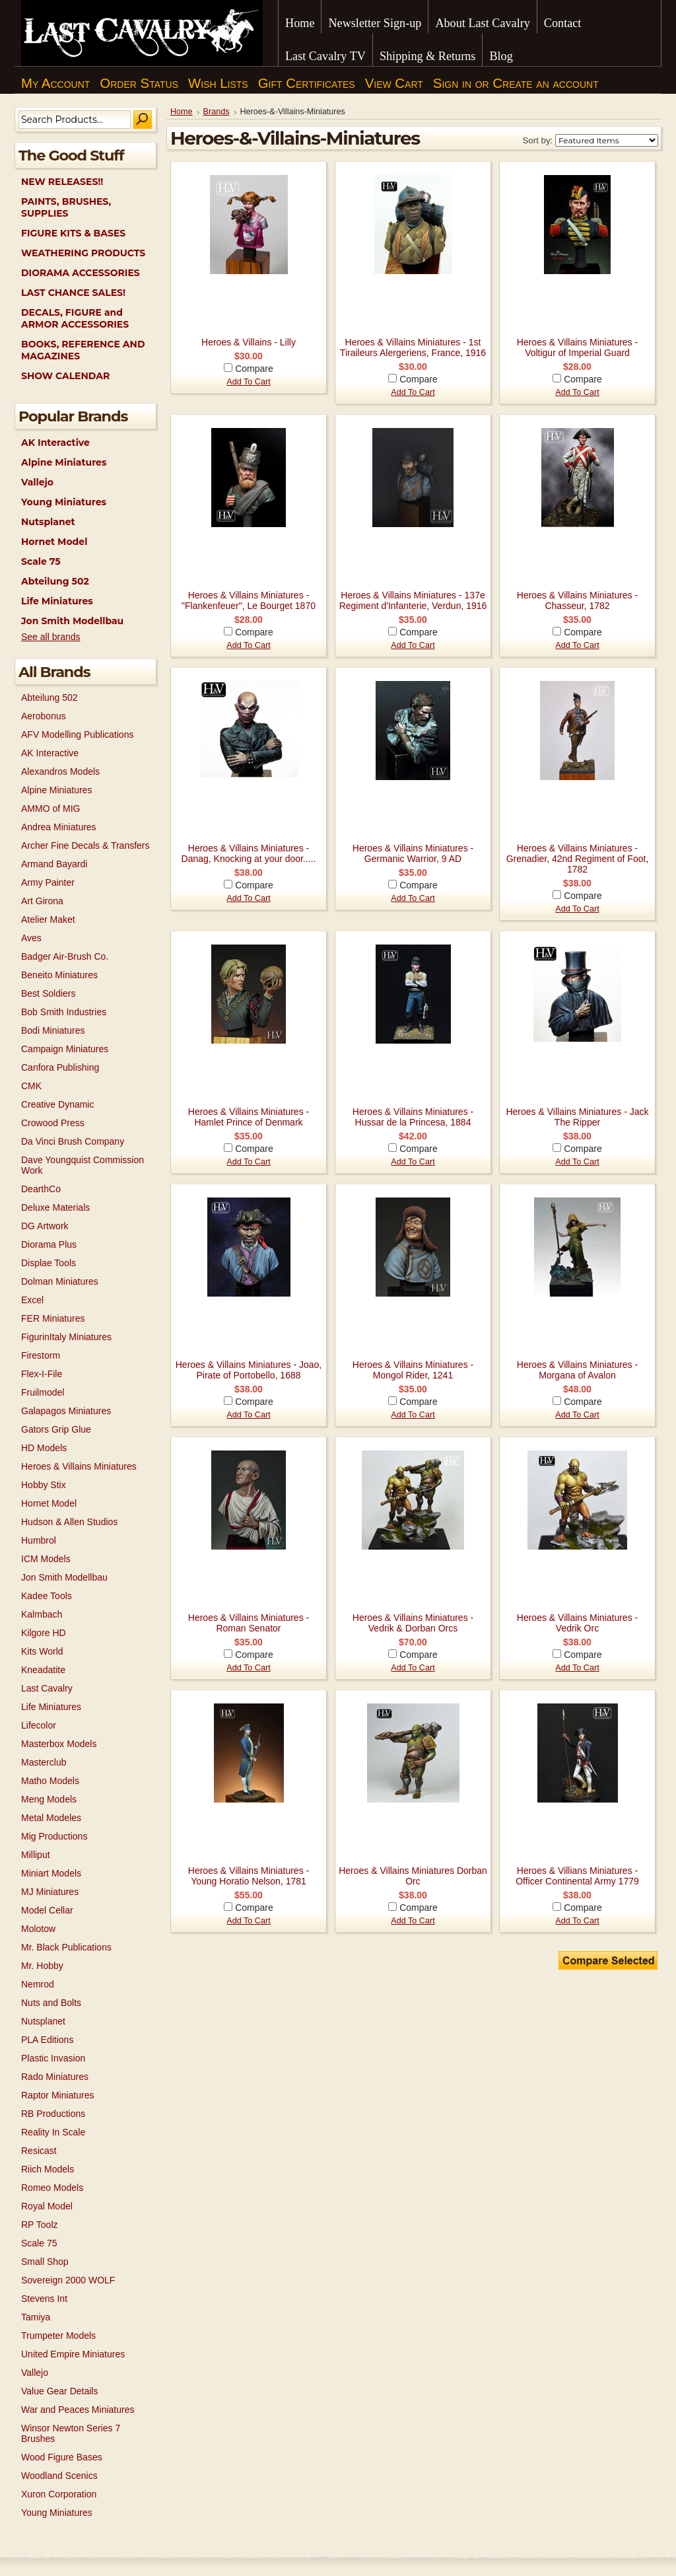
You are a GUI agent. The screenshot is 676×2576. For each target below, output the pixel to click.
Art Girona (42, 901)
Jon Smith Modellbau (72, 621)
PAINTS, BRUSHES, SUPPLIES (66, 207)
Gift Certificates (306, 83)
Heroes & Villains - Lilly (248, 342)
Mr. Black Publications (66, 1947)
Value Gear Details (59, 2391)
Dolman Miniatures (59, 1281)
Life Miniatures (57, 601)
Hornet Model (54, 542)
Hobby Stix (43, 1485)
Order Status (139, 83)
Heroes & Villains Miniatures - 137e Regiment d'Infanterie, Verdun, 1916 (413, 600)
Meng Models (49, 1799)
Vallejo (37, 482)
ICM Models (46, 1559)
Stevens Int (44, 2298)
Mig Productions (54, 1836)
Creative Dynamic (57, 1104)
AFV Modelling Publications (77, 734)
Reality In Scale (53, 2132)
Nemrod (37, 1984)
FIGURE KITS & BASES (73, 233)
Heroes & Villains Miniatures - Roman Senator (248, 1622)
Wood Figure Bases (61, 2457)
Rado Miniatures (54, 2076)
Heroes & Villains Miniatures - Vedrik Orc (577, 1622)
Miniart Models (51, 1873)
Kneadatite (43, 1669)
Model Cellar (47, 1910)
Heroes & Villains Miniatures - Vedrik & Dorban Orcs (413, 1622)
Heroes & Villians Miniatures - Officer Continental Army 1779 (577, 1875)
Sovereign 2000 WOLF (68, 2280)
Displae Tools (48, 1263)
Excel (32, 1300)
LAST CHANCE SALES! (73, 293)
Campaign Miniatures (64, 1049)
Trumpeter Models (58, 2335)
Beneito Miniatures (59, 975)
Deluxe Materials (55, 1207)
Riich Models (47, 2169)
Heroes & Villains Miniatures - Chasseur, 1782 (577, 600)
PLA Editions (47, 2039)
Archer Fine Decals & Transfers (85, 845)
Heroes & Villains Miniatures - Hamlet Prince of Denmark (248, 1116)
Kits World (42, 1651)
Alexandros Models (60, 771)
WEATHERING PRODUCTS (83, 253)
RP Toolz (39, 2224)
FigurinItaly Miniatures (66, 1337)
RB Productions (53, 2113)
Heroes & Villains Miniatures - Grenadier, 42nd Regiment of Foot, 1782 (577, 859)
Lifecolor (38, 1725)
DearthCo (41, 1189)
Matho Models (50, 1780)
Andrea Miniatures (58, 827)
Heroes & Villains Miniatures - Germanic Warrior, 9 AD (413, 853)
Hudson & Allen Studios (69, 1522)
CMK (31, 1086)
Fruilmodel (42, 1392)
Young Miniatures (63, 502)
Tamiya (35, 2317)
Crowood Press (52, 1123)
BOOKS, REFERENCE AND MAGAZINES (83, 350)
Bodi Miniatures (53, 1030)
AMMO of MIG (50, 808)
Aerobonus (43, 716)
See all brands (51, 636)
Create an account (545, 83)
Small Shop (45, 2261)
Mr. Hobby (42, 1965)
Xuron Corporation (58, 2494)
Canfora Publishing (60, 1067)
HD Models (44, 1448)
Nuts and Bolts (51, 2002)
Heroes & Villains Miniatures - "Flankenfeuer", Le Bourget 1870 (249, 600)
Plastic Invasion (53, 2058)
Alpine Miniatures (63, 462)
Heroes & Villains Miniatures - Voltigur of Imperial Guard (577, 347)
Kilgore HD (43, 1633)
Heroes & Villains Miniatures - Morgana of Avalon (577, 1369)
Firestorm (40, 1355)
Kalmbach (41, 1614)
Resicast (39, 2150)
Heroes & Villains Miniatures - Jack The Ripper (577, 1116)
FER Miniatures (52, 1318)
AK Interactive (55, 442)
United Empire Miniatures (73, 2354)
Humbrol (38, 1540)
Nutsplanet (48, 522)
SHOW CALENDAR (65, 376)
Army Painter (48, 882)
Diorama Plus (49, 1244)
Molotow (38, 1928)
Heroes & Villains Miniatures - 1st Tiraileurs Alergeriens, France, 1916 (413, 347)
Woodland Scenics (59, 2475)
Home (181, 111)
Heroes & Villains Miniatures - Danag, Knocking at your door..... (249, 853)
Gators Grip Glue (56, 1429)
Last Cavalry (47, 1688)
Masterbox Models (58, 1743)
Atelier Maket (48, 919)
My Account (55, 83)
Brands (216, 111)
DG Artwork (45, 1226)
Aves (31, 938)
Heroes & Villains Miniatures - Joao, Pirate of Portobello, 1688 (249, 1369)
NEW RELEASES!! (62, 182)
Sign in (452, 83)
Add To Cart (248, 381)
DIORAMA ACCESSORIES (80, 273)
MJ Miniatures (50, 1891)
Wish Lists (218, 83)
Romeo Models (52, 2187)
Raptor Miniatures (57, 2095)
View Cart (394, 83)
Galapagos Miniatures (66, 1411)
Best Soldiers (48, 993)
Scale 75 (41, 561)
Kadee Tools (46, 1596)
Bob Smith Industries (63, 1012)
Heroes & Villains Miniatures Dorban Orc (413, 1875)
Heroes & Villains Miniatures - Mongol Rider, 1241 (413, 1369)
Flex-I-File (41, 1374)
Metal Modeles (51, 1817)
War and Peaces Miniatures (77, 2409)
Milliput (35, 1854)
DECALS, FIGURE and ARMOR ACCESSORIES (75, 318)
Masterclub (43, 1762)
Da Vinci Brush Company (72, 1141)
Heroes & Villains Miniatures (79, 1466)
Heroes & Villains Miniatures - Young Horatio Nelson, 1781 (248, 1875)
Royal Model (47, 2206)
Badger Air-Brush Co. (64, 956)
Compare (254, 368)
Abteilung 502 (55, 581)
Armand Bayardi (54, 864)
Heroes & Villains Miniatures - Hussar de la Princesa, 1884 (413, 1116)
